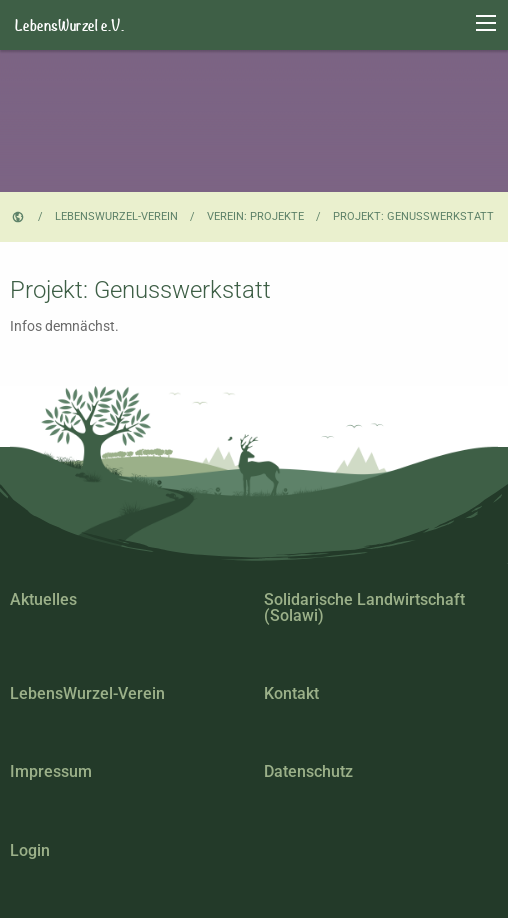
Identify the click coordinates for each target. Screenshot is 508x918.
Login (30, 850)
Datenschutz (308, 771)
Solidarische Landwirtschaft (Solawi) (364, 607)
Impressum (51, 771)
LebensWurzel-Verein (116, 216)
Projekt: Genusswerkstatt (413, 216)
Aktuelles (43, 599)
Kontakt (291, 693)
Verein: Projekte (255, 216)
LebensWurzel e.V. (69, 25)
